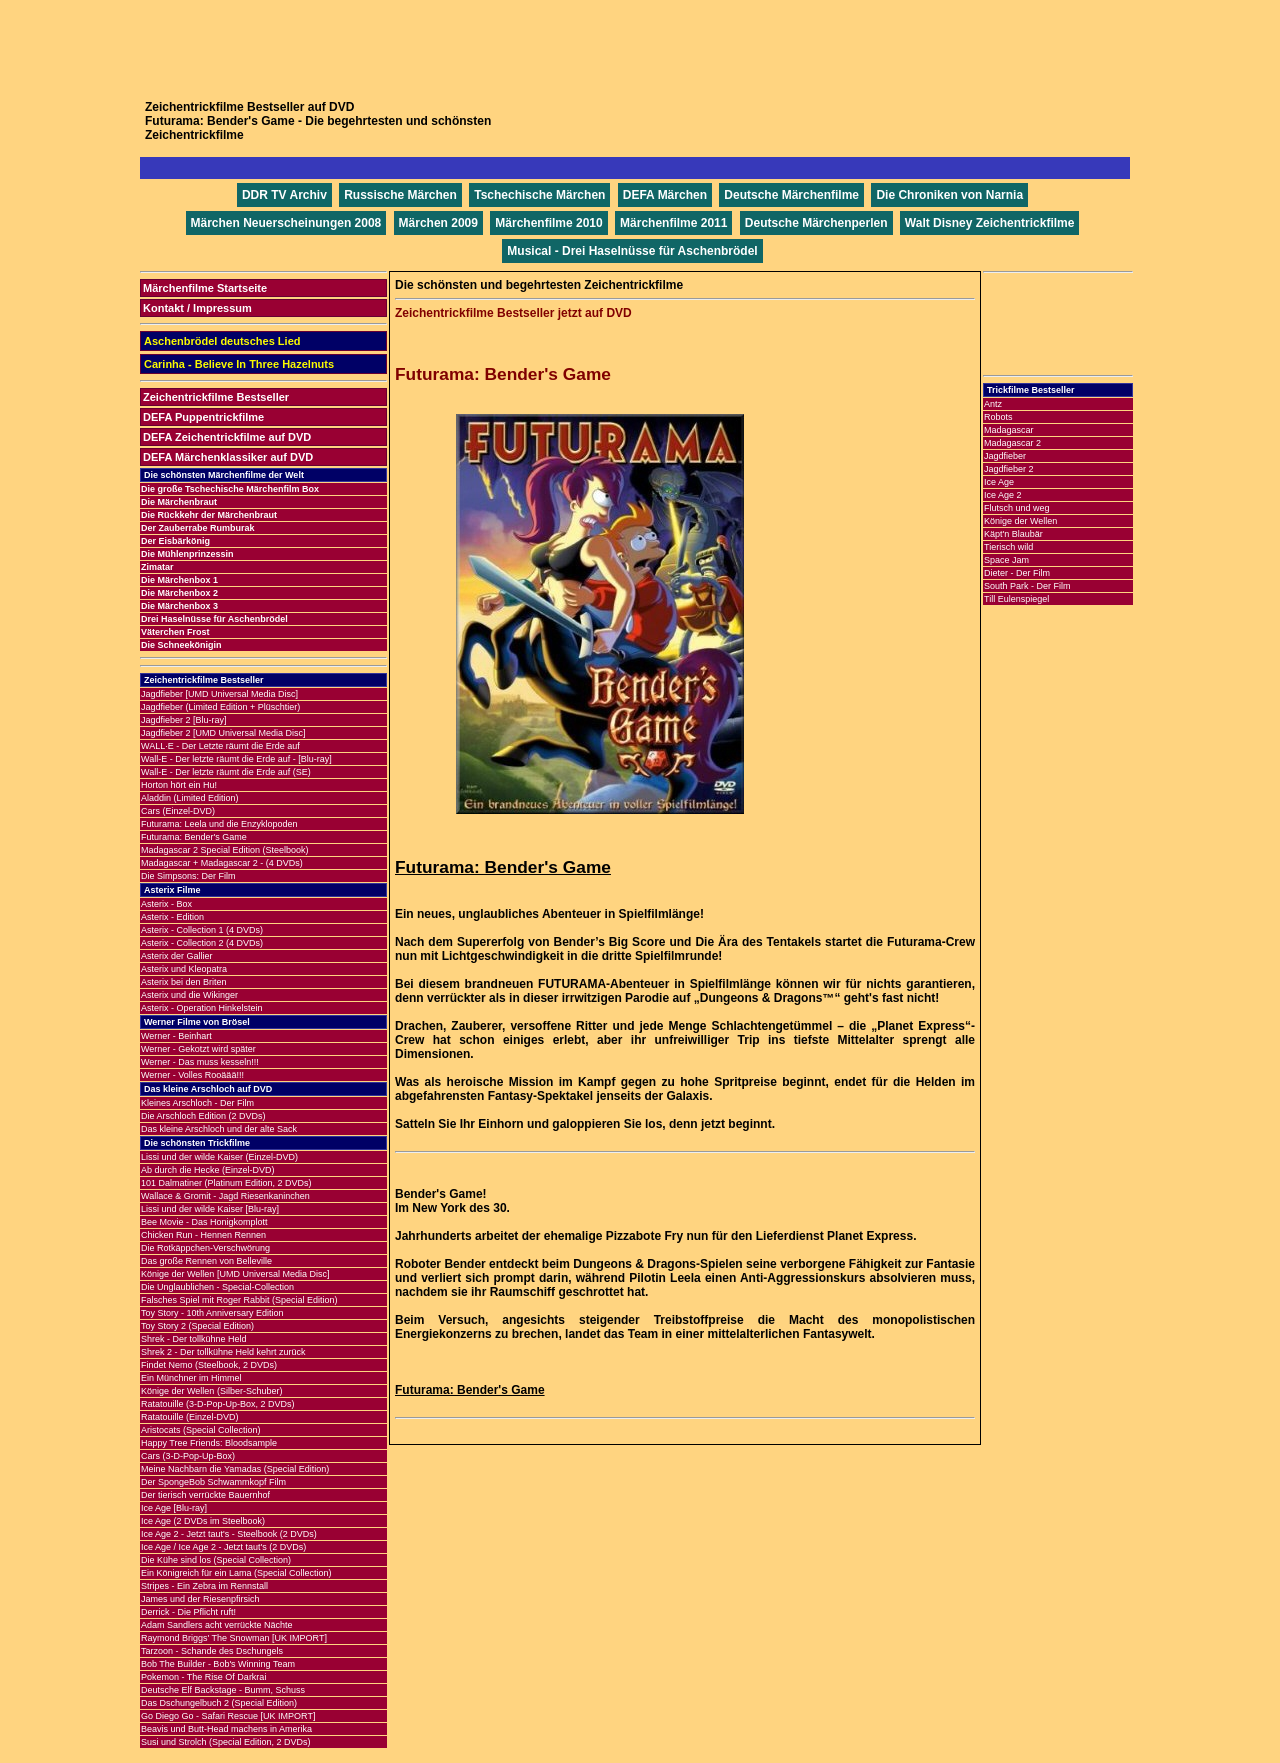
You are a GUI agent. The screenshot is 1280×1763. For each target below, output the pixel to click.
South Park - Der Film (1027, 586)
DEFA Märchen (665, 195)
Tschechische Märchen (539, 195)
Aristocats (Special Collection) (201, 1430)
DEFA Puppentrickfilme (203, 417)
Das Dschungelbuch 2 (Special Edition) (219, 1703)
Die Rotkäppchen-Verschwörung (205, 1248)
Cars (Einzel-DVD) (178, 811)
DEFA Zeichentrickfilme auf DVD (227, 437)
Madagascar (1009, 430)
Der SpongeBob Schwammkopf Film (213, 1482)
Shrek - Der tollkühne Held (194, 1339)
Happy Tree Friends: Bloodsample (209, 1443)
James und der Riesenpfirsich (200, 1599)
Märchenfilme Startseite (205, 288)
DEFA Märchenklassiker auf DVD (228, 457)
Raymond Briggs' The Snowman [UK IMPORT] (234, 1638)
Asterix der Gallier (177, 956)
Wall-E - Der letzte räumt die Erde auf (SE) (226, 772)
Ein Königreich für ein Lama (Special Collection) (236, 1573)
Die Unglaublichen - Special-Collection (217, 1287)
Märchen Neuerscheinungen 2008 (286, 223)
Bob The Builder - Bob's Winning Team (218, 1664)
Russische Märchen (400, 195)
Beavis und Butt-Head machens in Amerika (226, 1729)
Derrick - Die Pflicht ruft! (188, 1612)
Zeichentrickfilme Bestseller (216, 397)
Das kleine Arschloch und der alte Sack (219, 1129)
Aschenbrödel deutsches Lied (222, 341)
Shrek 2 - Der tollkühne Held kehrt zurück (223, 1352)
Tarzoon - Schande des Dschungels (212, 1651)
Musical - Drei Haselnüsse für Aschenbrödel (632, 251)
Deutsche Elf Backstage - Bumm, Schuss (223, 1690)
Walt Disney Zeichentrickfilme (990, 223)
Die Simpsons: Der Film (188, 876)
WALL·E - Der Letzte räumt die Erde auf (220, 746)
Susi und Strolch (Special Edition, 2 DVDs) (226, 1742)
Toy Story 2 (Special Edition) (197, 1326)
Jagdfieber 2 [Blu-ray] (184, 720)
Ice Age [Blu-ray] (174, 1508)
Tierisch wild (1008, 547)
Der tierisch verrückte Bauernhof (205, 1495)
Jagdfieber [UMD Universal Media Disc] (219, 694)
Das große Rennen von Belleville (206, 1261)
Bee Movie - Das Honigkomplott (204, 1222)
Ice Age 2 (1003, 495)
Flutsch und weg (1017, 508)
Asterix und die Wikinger (189, 995)
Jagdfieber (1005, 456)
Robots (998, 417)
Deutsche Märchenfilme (791, 195)
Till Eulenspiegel (1016, 599)
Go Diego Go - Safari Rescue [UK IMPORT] (228, 1716)
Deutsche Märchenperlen (816, 223)
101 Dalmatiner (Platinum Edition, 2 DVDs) (226, 1183)
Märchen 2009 (438, 223)
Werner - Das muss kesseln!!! (200, 1062)
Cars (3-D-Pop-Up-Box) (188, 1456)
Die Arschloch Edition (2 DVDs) (203, 1116)
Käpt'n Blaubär (1013, 534)
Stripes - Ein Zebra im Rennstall (204, 1586)
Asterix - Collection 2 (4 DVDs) (202, 943)
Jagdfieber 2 (1009, 469)
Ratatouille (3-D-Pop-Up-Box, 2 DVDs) (218, 1404)
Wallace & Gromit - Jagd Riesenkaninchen (225, 1196)
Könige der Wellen (1020, 521)
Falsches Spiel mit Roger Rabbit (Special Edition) (239, 1300)
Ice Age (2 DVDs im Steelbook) (203, 1521)
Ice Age (999, 482)
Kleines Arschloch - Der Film (197, 1103)
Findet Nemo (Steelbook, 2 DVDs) (209, 1365)
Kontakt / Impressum (197, 308)
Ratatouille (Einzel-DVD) (190, 1417)
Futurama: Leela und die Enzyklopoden (219, 824)
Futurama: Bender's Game (194, 837)
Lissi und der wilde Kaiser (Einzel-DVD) (219, 1157)
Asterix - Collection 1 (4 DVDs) (202, 930)
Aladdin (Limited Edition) (190, 798)
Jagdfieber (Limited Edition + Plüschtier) (220, 707)
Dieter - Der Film (1017, 573)
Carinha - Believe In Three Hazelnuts (239, 364)
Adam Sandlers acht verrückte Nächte (217, 1625)
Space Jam (1006, 560)
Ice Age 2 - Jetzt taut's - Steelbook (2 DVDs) (229, 1534)
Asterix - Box (166, 904)
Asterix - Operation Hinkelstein (202, 1008)
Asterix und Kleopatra (184, 969)
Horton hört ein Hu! (179, 785)
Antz (993, 404)
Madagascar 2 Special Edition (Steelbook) (225, 850)
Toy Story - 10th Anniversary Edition (212, 1313)
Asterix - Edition (172, 917)
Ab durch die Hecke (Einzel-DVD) (208, 1170)
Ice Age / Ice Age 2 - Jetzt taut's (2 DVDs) (223, 1547)
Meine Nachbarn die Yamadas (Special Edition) (235, 1469)
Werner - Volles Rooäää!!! (192, 1075)
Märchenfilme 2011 (673, 223)
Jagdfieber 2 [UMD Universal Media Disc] (223, 733)
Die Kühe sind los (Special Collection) (216, 1560)
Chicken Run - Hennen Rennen (203, 1235)
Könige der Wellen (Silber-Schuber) (211, 1391)
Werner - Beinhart (176, 1036)
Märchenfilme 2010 (548, 223)
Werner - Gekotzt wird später (198, 1049)
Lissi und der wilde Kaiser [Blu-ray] (210, 1209)
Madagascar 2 (1012, 443)
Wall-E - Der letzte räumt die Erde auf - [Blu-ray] (236, 759)
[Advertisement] (640, 45)
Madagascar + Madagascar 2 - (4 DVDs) (222, 863)
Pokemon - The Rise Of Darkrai (203, 1677)
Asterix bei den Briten (184, 982)
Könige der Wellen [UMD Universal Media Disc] (235, 1274)
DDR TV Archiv (284, 195)
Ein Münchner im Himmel (191, 1378)
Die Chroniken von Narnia (949, 195)
